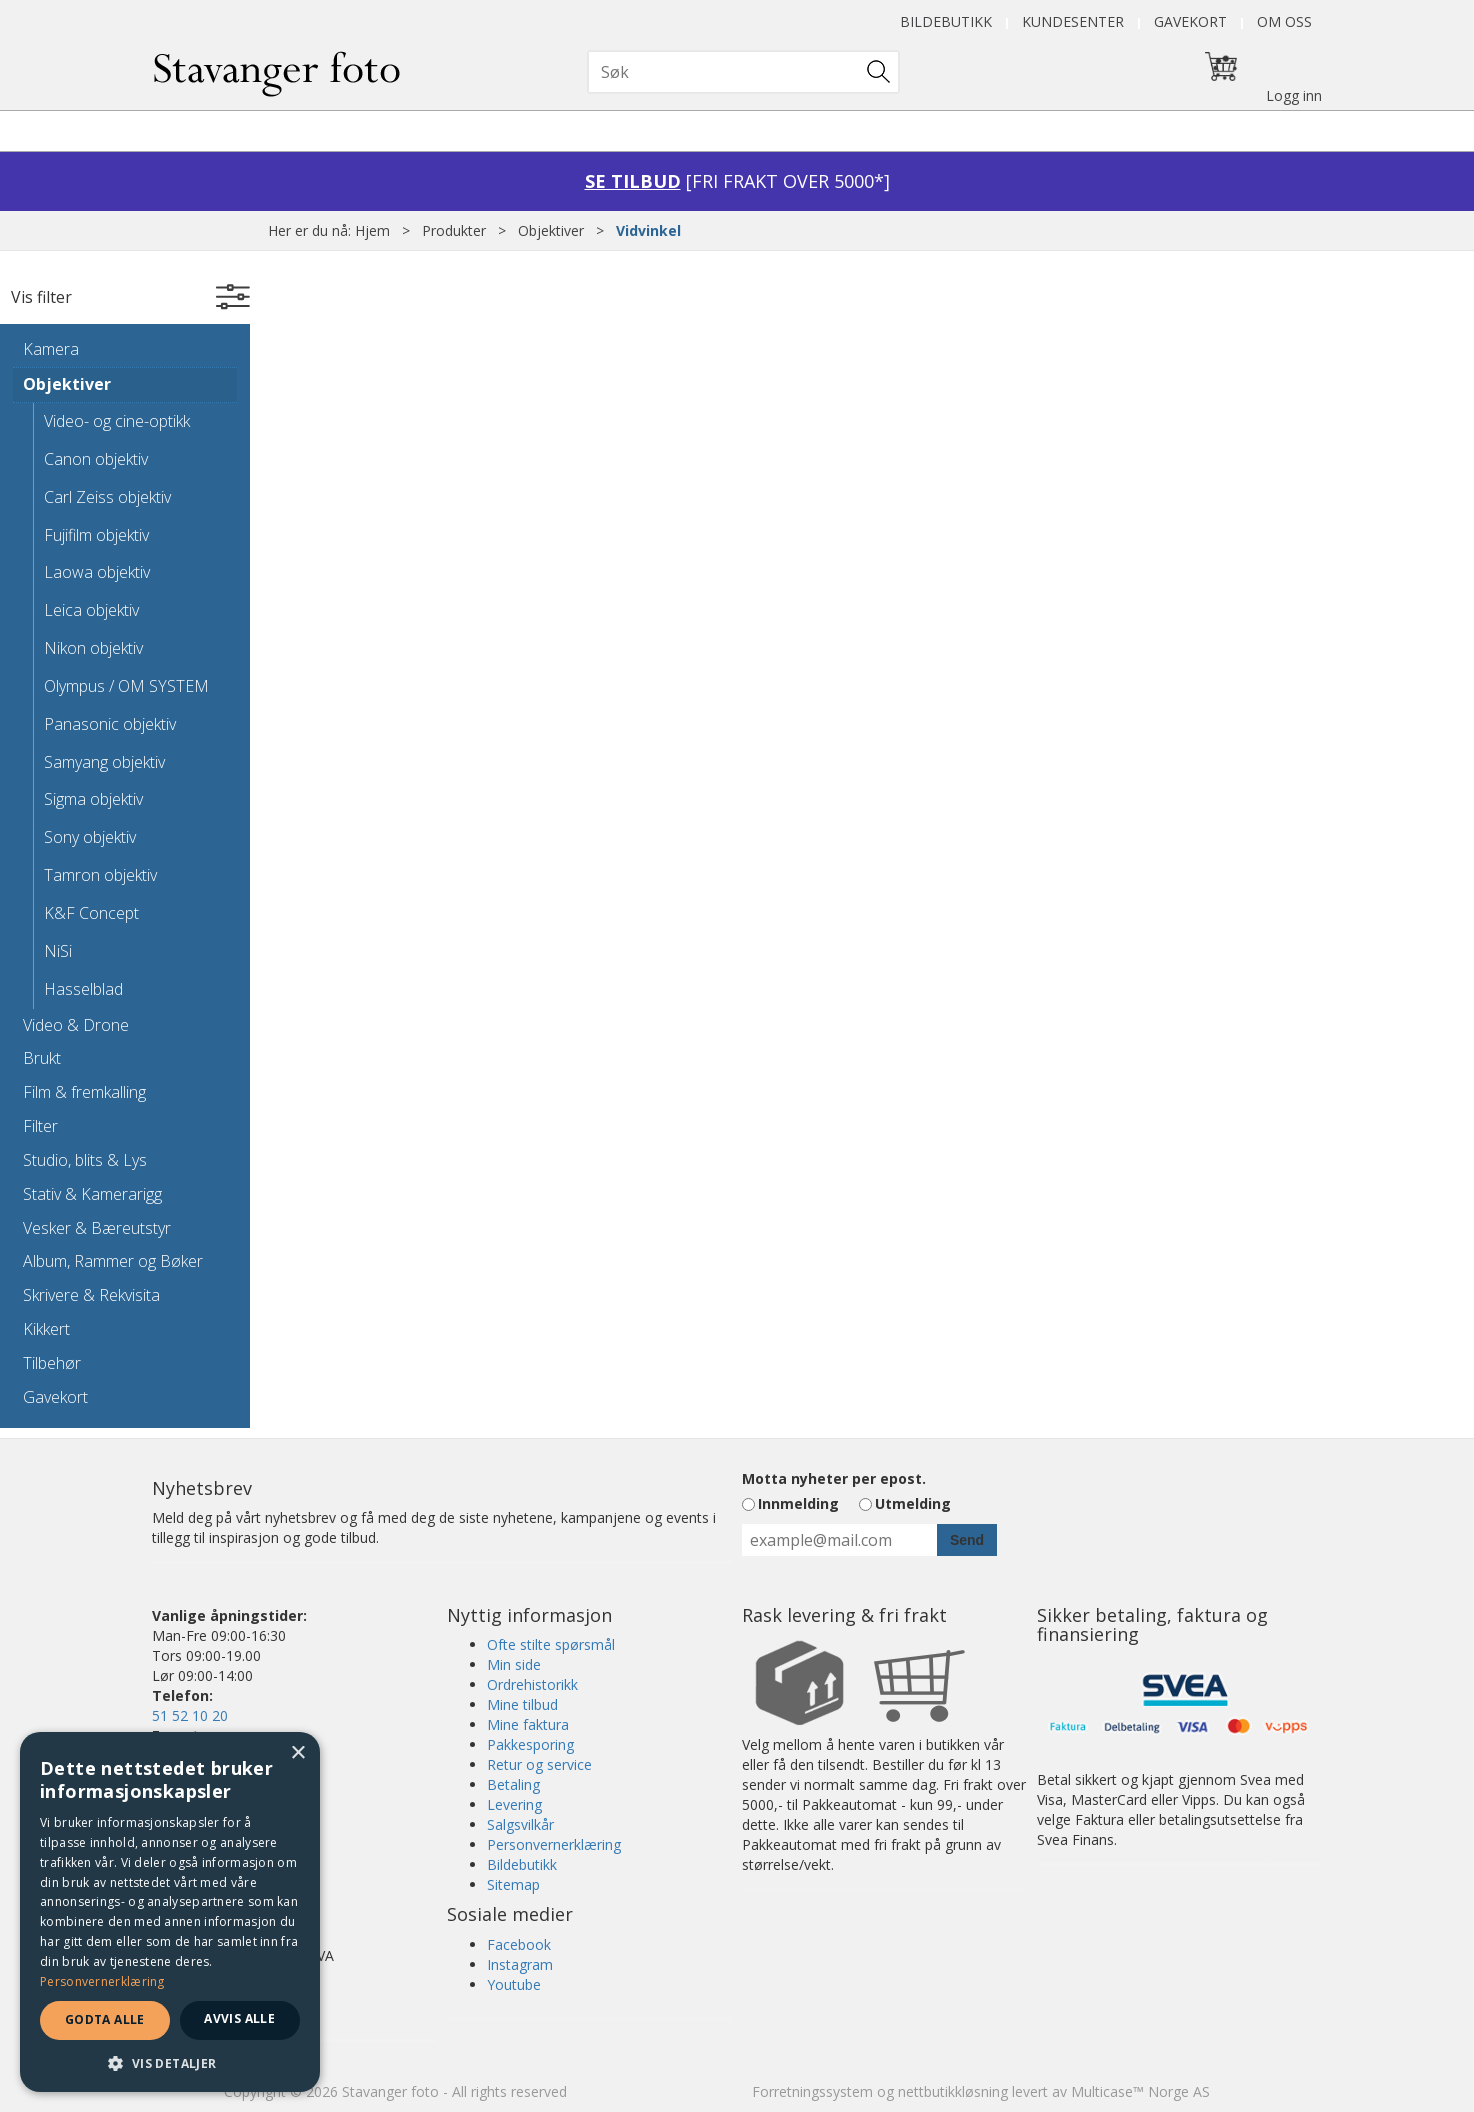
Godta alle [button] (105, 2019)
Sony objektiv (90, 837)
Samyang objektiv (104, 762)
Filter (40, 1126)
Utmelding (913, 1503)
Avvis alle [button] (239, 2018)
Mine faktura (528, 1724)
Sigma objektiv (93, 799)
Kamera (51, 349)
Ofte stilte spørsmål (551, 1644)
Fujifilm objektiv (96, 535)
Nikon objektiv (93, 648)
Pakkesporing (530, 1744)
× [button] (297, 1753)
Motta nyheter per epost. (834, 1478)
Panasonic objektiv (110, 724)
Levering (514, 1804)
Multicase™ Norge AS (1140, 2091)
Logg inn (1294, 95)
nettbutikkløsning (953, 2091)
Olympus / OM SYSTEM (126, 686)
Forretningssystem (812, 2091)
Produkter (454, 230)
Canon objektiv (96, 459)
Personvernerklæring (554, 1844)
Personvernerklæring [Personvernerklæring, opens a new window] (102, 1981)
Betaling (513, 1784)
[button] (170, 2062)
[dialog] (170, 1912)
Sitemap (513, 1884)
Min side (514, 1664)
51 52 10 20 (190, 1715)
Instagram (520, 1964)
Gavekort (1190, 21)
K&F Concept (91, 913)
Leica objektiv (91, 610)
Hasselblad (83, 989)
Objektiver (551, 230)
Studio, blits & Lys (85, 1160)
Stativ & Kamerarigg (92, 1194)
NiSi (58, 951)
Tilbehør (52, 1363)
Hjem (372, 230)
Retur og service (539, 1764)
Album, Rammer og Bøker (113, 1261)
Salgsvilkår (520, 1824)
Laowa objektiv (97, 572)
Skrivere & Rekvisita (91, 1295)
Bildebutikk (946, 21)
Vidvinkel (648, 230)
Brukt (42, 1058)
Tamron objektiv (100, 875)
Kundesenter (1073, 21)
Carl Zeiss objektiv (107, 497)
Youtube (514, 1984)
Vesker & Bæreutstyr (97, 1228)
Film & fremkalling (84, 1092)
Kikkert (46, 1329)
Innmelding (798, 1503)
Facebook (519, 1944)
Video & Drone (76, 1025)
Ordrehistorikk (532, 1684)
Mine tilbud (522, 1704)
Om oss (1284, 21)
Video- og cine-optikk (117, 421)
